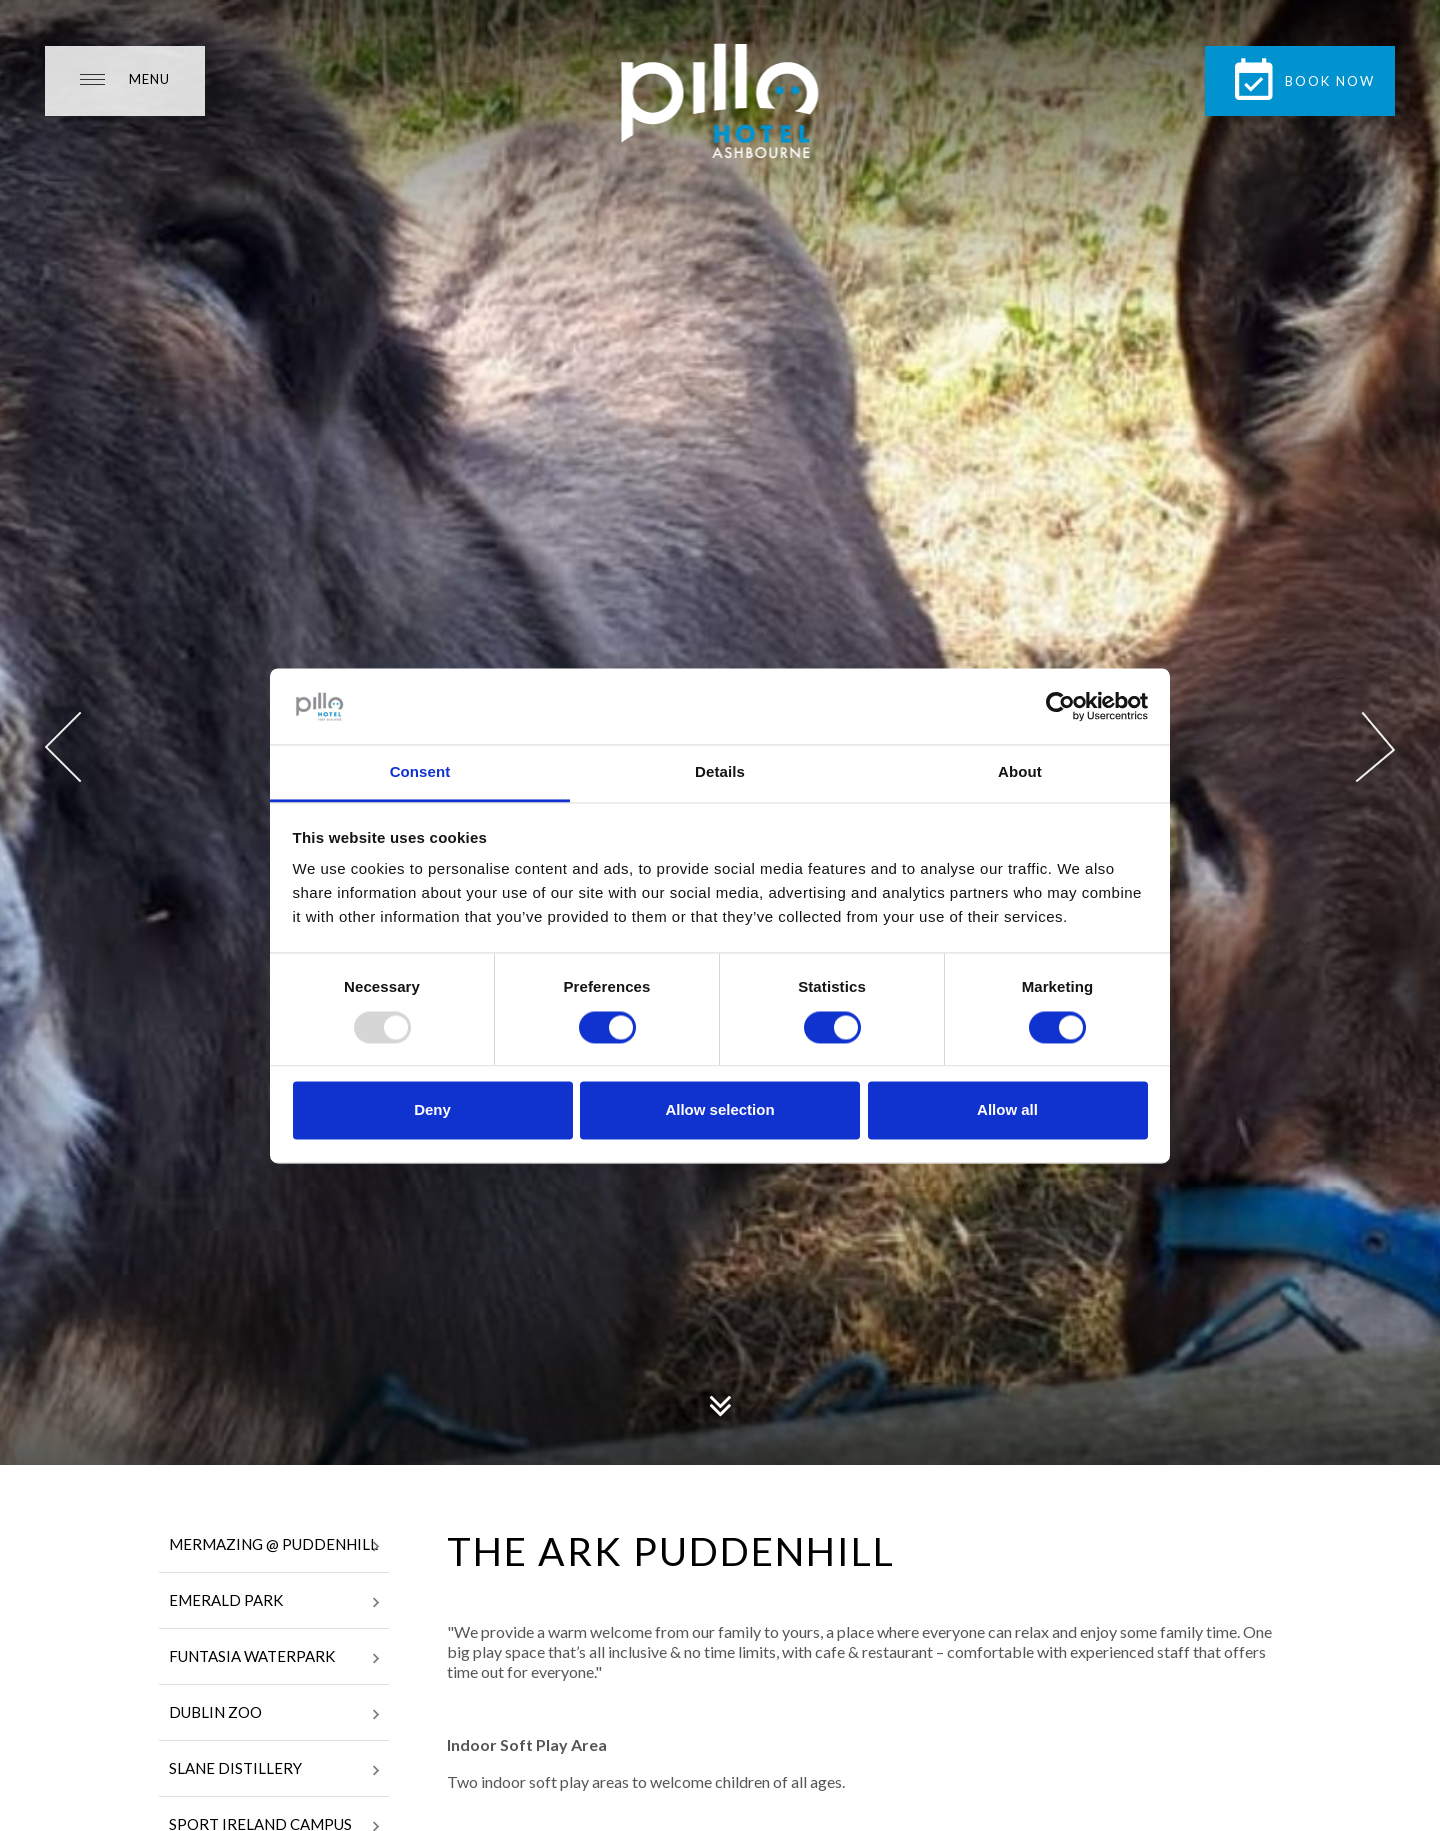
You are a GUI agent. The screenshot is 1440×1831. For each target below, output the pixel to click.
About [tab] (1020, 772)
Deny (432, 1110)
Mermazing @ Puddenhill (274, 1546)
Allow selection (719, 1110)
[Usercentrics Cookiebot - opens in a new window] (1060, 706)
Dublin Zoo (274, 1714)
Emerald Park (274, 1602)
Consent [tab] (420, 772)
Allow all (1007, 1110)
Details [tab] (720, 772)
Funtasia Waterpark (274, 1658)
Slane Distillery (274, 1770)
